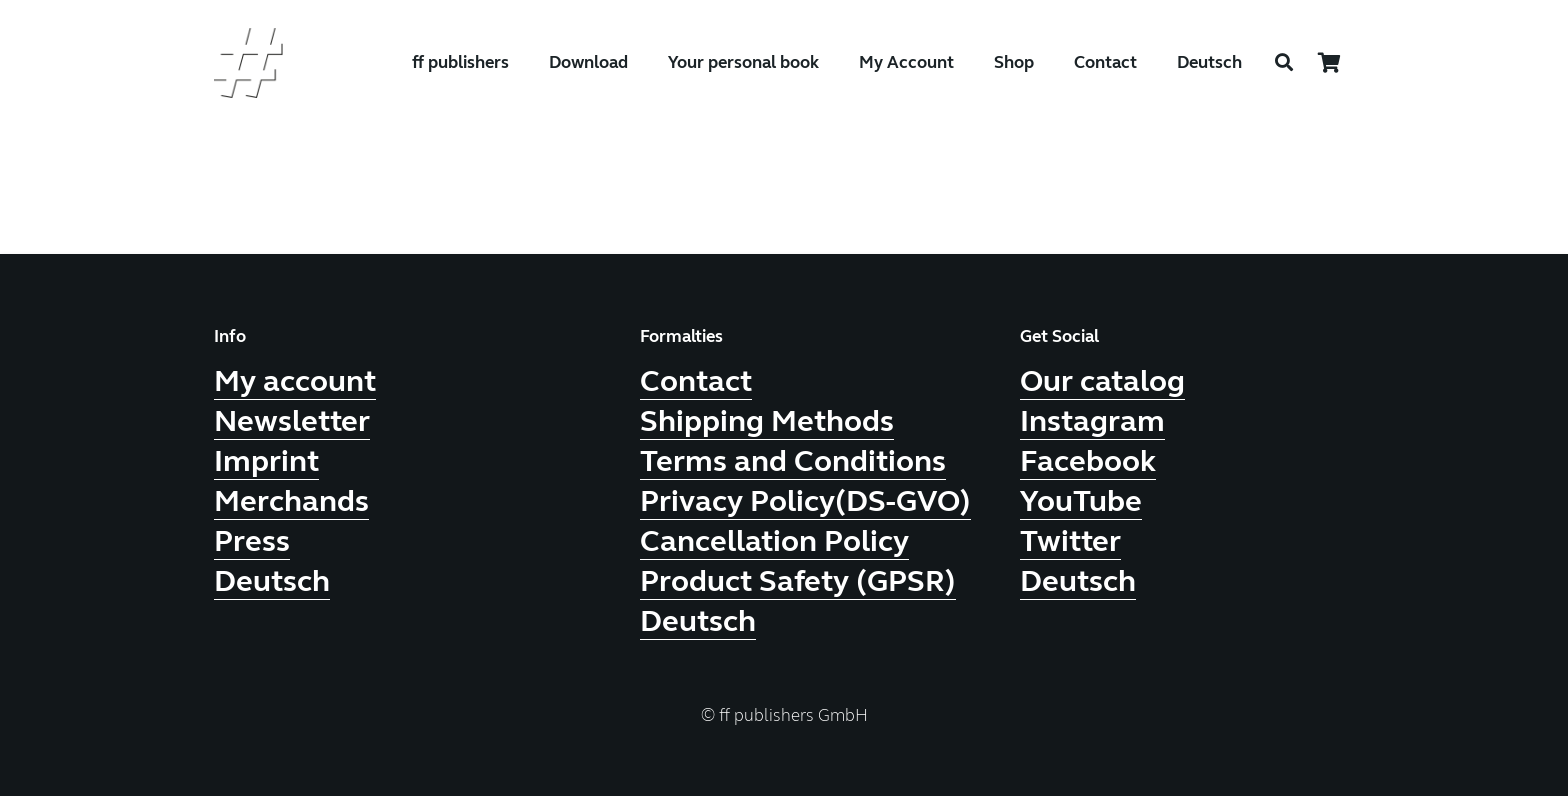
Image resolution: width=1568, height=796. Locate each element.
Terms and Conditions (793, 461)
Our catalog (1102, 381)
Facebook (1088, 461)
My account (295, 381)
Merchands (291, 501)
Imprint (266, 461)
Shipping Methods (767, 421)
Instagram (1092, 421)
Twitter (1070, 541)
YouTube (1081, 501)
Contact (696, 381)
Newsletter (292, 421)
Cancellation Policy (774, 541)
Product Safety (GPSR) (798, 581)
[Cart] (1329, 63)
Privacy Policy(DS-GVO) (805, 501)
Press (252, 541)
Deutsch (1209, 62)
